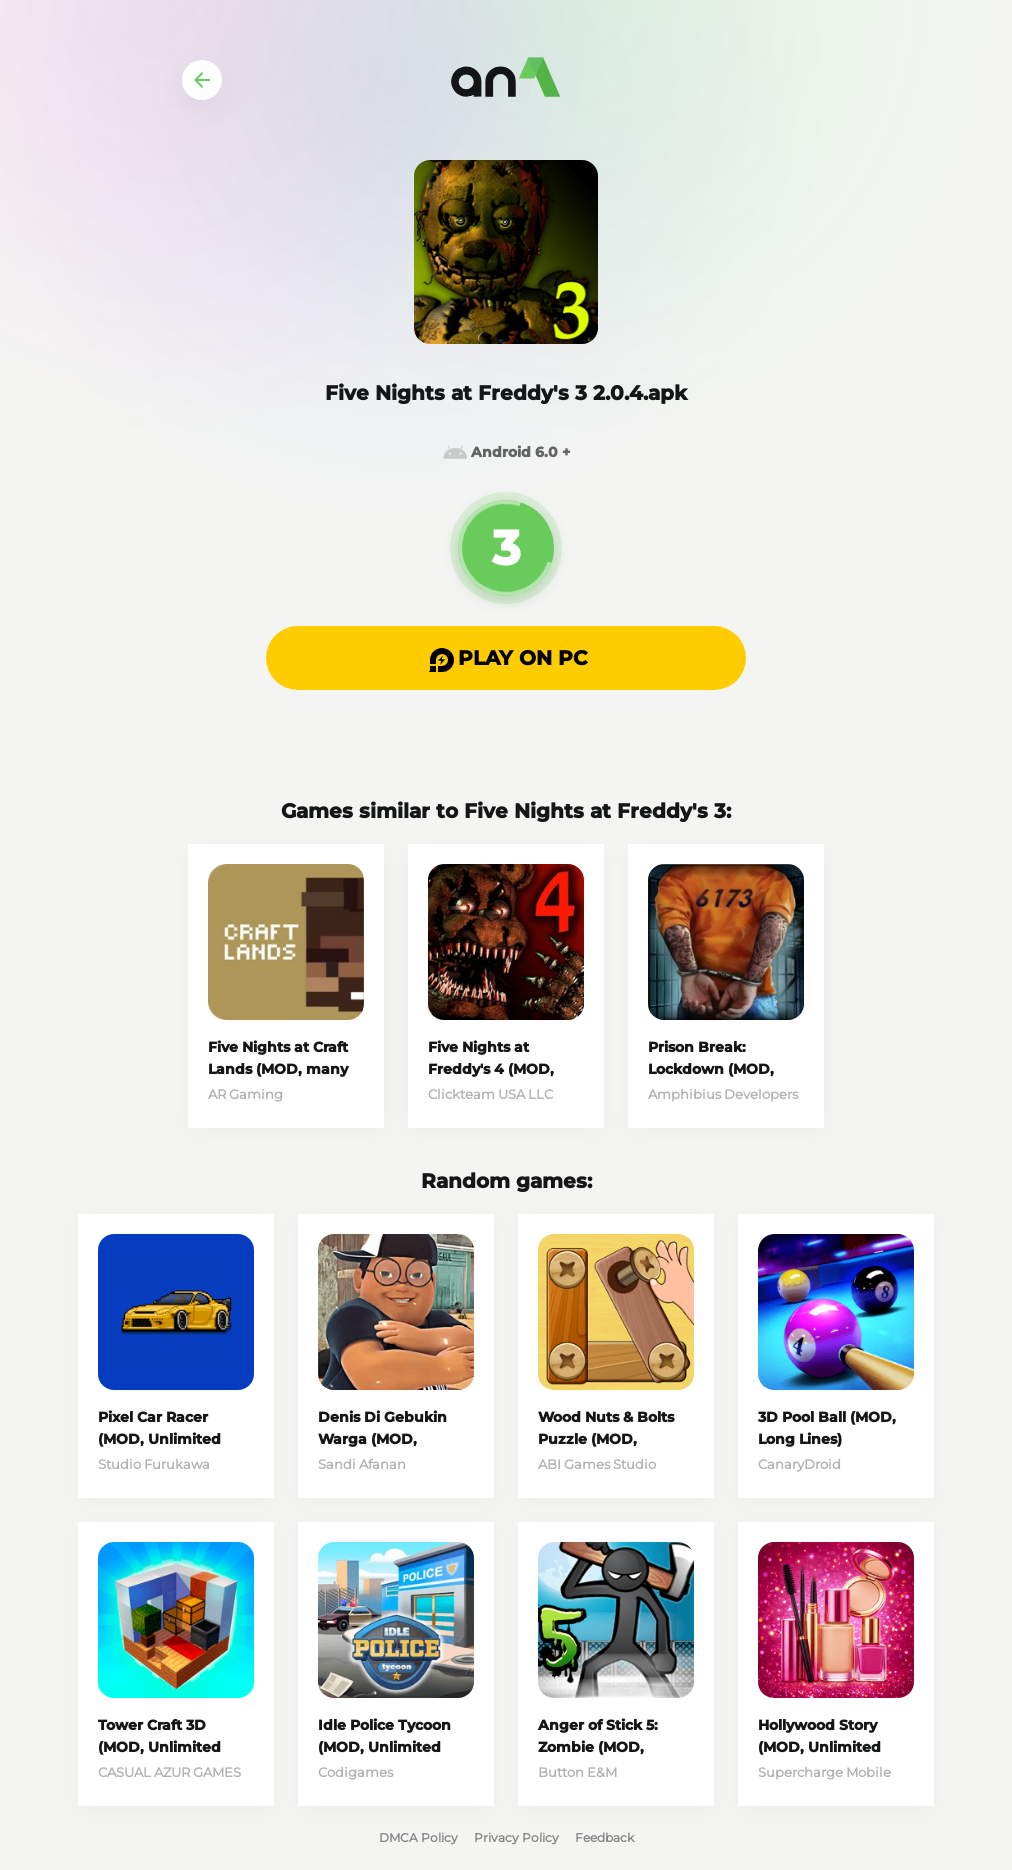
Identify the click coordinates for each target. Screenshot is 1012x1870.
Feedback (604, 1837)
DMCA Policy (418, 1837)
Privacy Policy (516, 1837)
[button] (506, 658)
